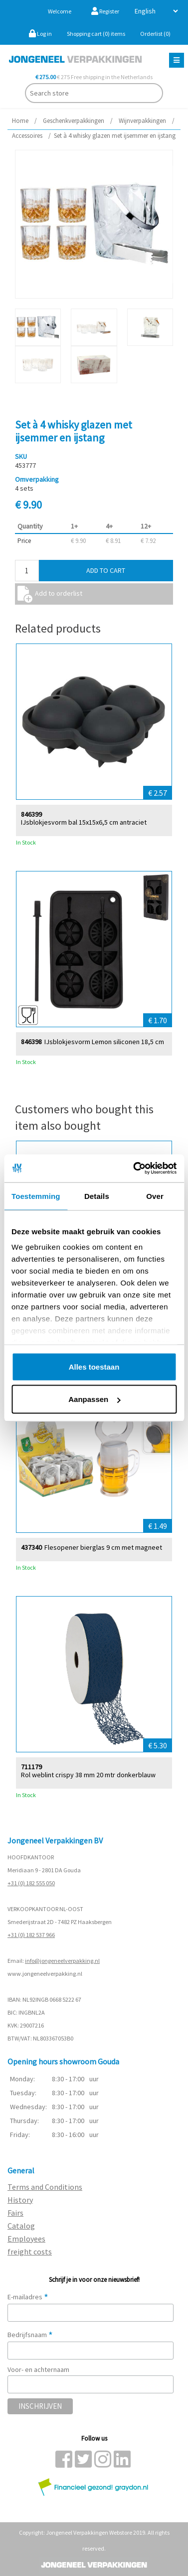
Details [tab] (96, 1195)
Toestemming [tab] (35, 1195)
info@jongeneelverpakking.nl (62, 1960)
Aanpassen (94, 1399)
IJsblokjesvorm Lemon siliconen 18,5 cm (104, 1041)
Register (105, 11)
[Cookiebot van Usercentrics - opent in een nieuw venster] (134, 1168)
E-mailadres (27, 2296)
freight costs (29, 2251)
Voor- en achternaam (38, 2369)
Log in (40, 33)
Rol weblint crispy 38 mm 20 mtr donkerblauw (88, 1774)
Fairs (15, 2213)
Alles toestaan (94, 1366)
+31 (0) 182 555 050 (31, 1883)
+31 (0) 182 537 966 (31, 1934)
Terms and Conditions (44, 2187)
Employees (26, 2239)
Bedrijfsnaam (30, 2334)
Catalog (21, 2226)
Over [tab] (155, 1195)
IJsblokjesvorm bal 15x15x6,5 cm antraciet (84, 822)
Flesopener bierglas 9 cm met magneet (103, 1547)
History (20, 2200)
